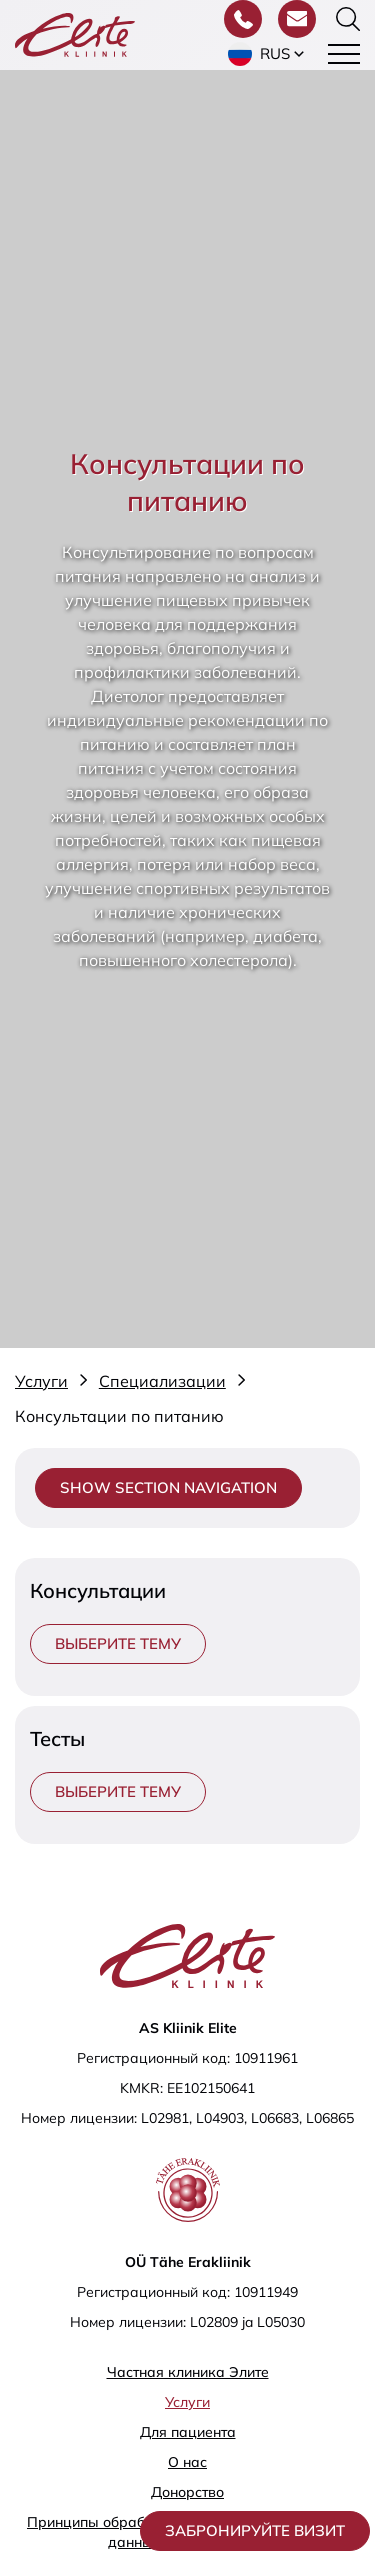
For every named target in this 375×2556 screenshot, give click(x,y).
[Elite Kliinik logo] (75, 33)
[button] (268, 54)
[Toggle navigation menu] (344, 54)
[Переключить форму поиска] (348, 19)
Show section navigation (168, 1487)
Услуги (187, 2402)
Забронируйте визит (255, 2530)
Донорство (187, 2492)
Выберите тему (118, 1643)
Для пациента (188, 2432)
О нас (187, 2462)
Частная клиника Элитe (188, 2372)
